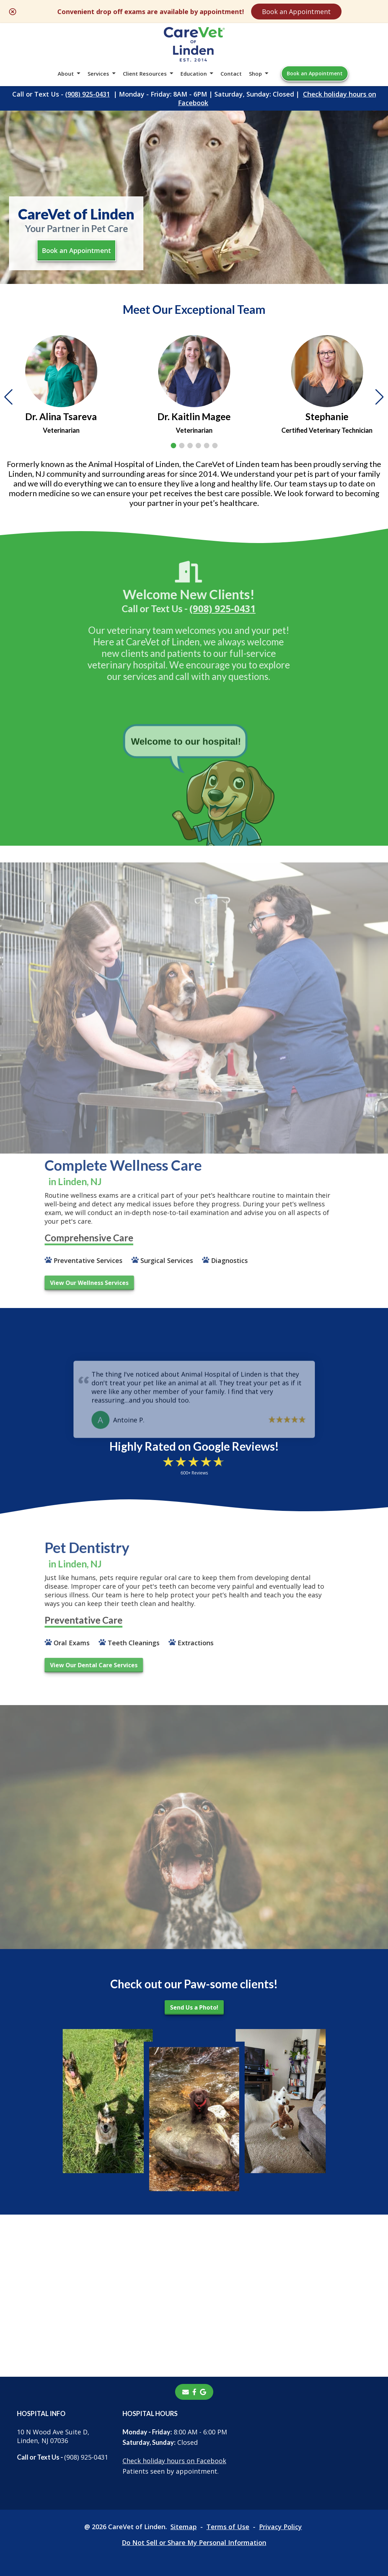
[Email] (185, 2392)
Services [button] (98, 73)
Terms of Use (227, 2526)
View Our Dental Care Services (69, 1665)
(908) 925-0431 (87, 94)
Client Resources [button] (145, 73)
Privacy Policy (280, 2526)
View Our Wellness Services (65, 1283)
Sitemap (183, 2526)
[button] (173, 445)
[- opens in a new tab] (194, 2392)
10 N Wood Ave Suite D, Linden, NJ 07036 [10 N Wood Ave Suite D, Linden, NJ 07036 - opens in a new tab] (53, 2436)
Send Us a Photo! (194, 2007)
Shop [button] (255, 73)
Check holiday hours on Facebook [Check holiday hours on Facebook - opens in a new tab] (174, 2460)
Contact (231, 73)
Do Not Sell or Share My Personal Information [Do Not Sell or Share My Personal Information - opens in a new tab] (194, 2542)
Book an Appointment (296, 11)
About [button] (66, 73)
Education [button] (193, 73)
